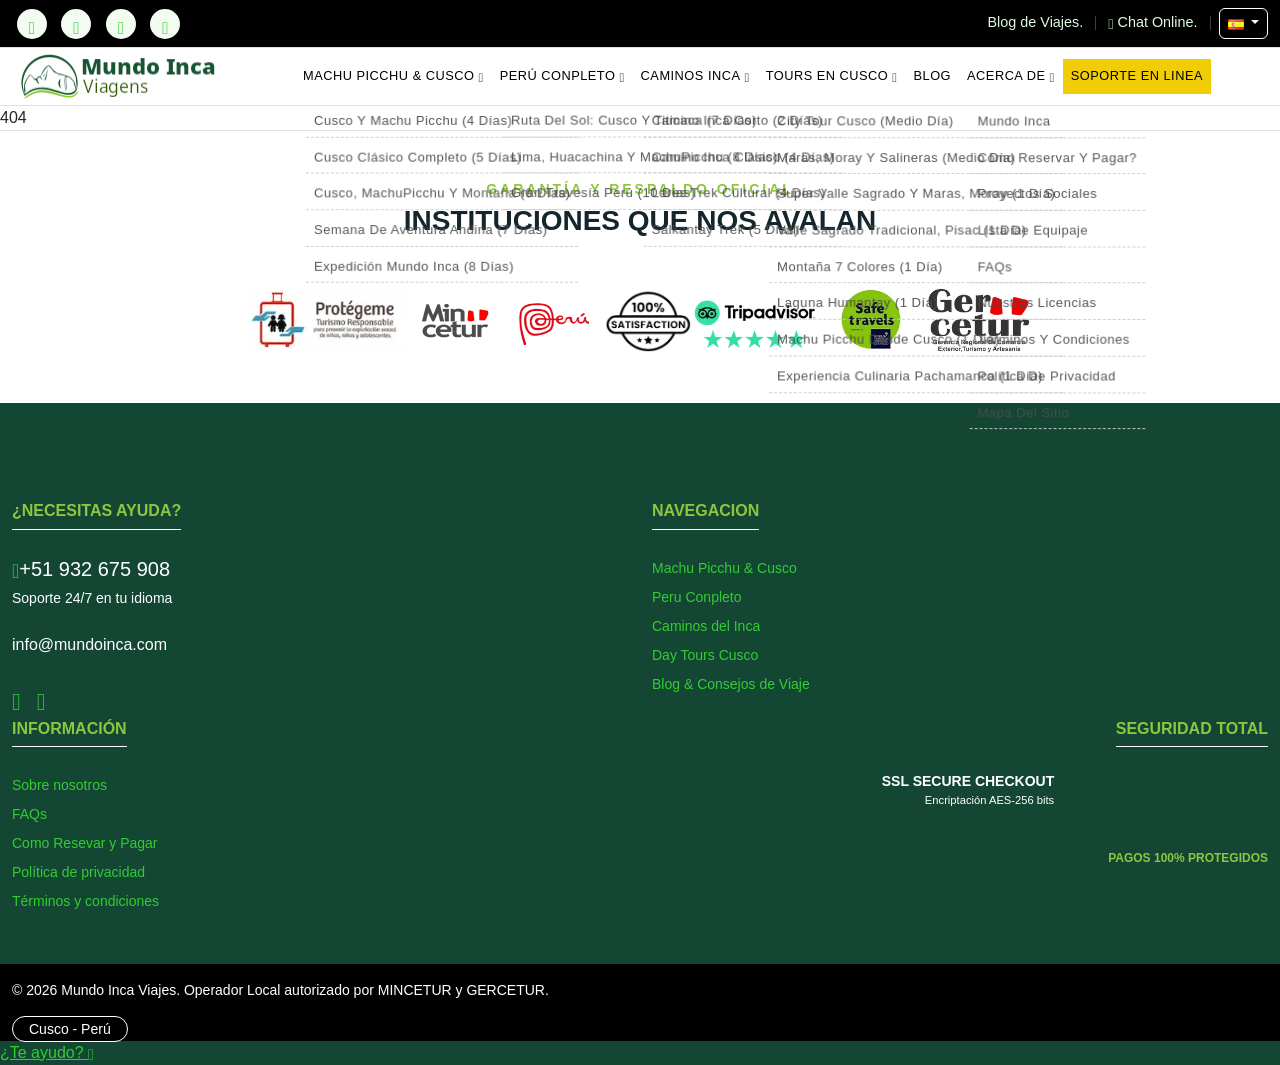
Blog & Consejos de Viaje (731, 684)
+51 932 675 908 (91, 569)
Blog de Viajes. (1038, 22)
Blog (933, 75)
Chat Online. (1154, 22)
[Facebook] (76, 24)
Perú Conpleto (562, 76)
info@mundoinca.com (89, 644)
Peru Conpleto (697, 597)
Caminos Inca (695, 76)
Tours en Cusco (832, 76)
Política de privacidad (78, 872)
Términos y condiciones (85, 901)
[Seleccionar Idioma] (1243, 23)
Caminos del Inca (706, 626)
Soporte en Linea (1137, 75)
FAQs (29, 814)
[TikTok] (32, 24)
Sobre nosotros (59, 785)
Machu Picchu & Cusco (393, 76)
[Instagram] (121, 24)
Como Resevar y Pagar (85, 843)
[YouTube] (165, 24)
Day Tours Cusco (705, 655)
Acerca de (1011, 76)
